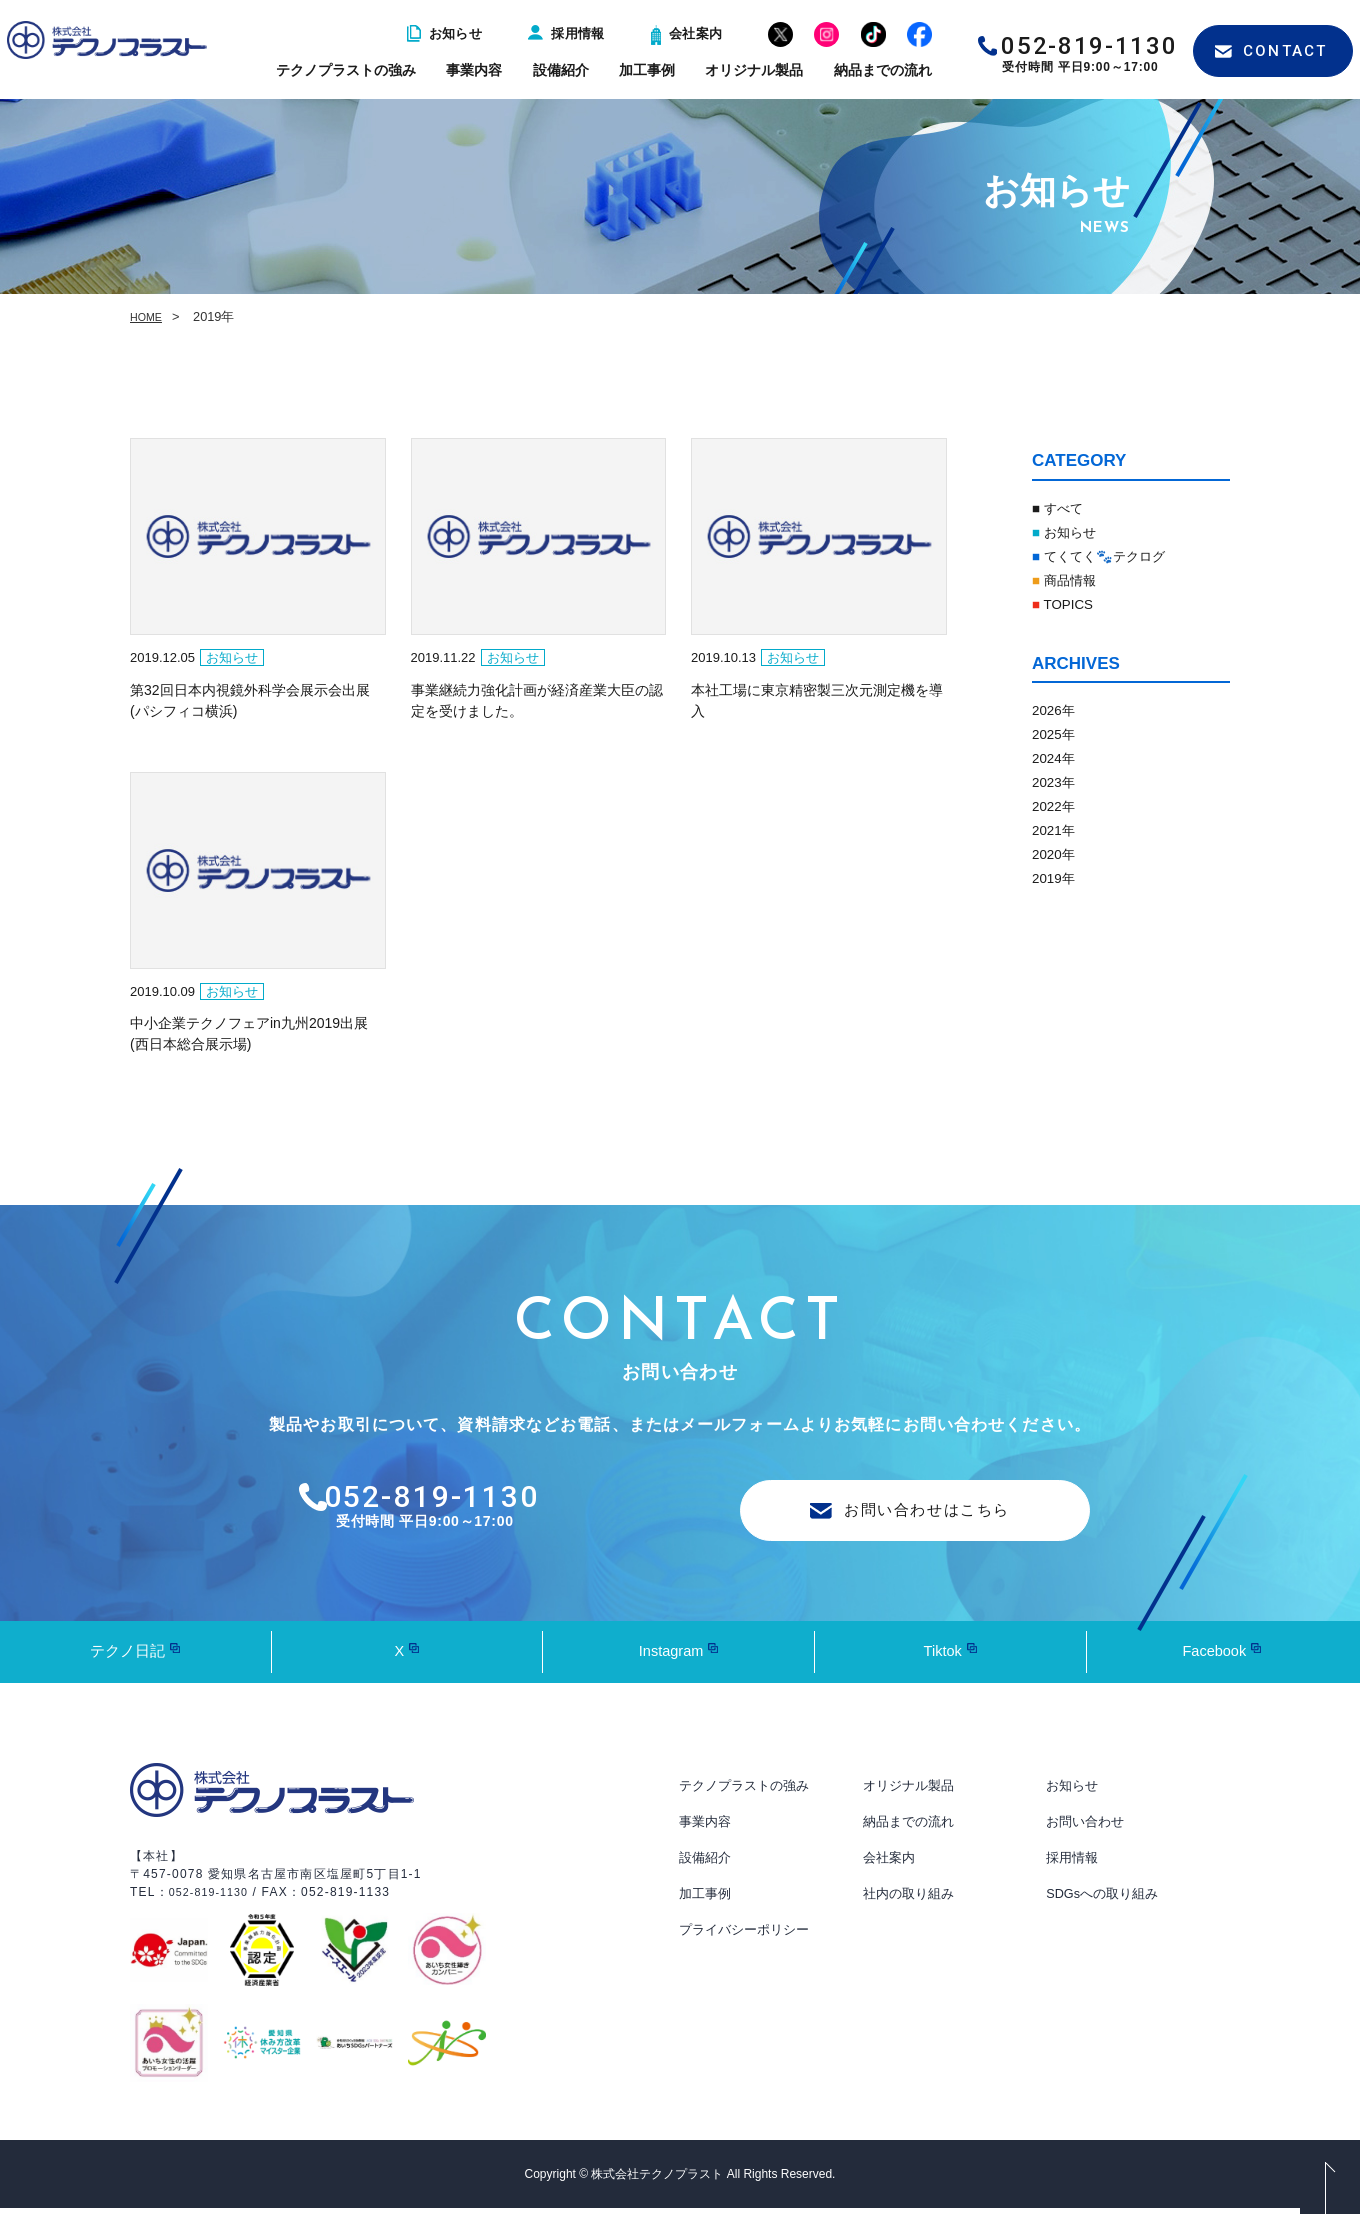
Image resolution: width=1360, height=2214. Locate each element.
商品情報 (1071, 579)
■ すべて (1063, 507)
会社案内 (687, 33)
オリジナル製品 (754, 70)
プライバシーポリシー (749, 1935)
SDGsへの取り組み (1106, 1899)
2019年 (1058, 877)
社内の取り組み (912, 1899)
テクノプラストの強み (346, 70)
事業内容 (474, 70)
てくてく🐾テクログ (1113, 555)
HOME (149, 316)
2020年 (1058, 853)
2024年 (1058, 757)
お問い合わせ (1088, 1827)
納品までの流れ (883, 70)
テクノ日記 (128, 1656)
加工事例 (647, 70)
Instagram (670, 1656)
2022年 (1058, 805)
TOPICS (1068, 603)
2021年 (1058, 829)
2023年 (1058, 781)
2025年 (1058, 733)
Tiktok (943, 1656)
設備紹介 (561, 70)
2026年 (1058, 709)
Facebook (1214, 1656)
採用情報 (566, 33)
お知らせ (445, 33)
